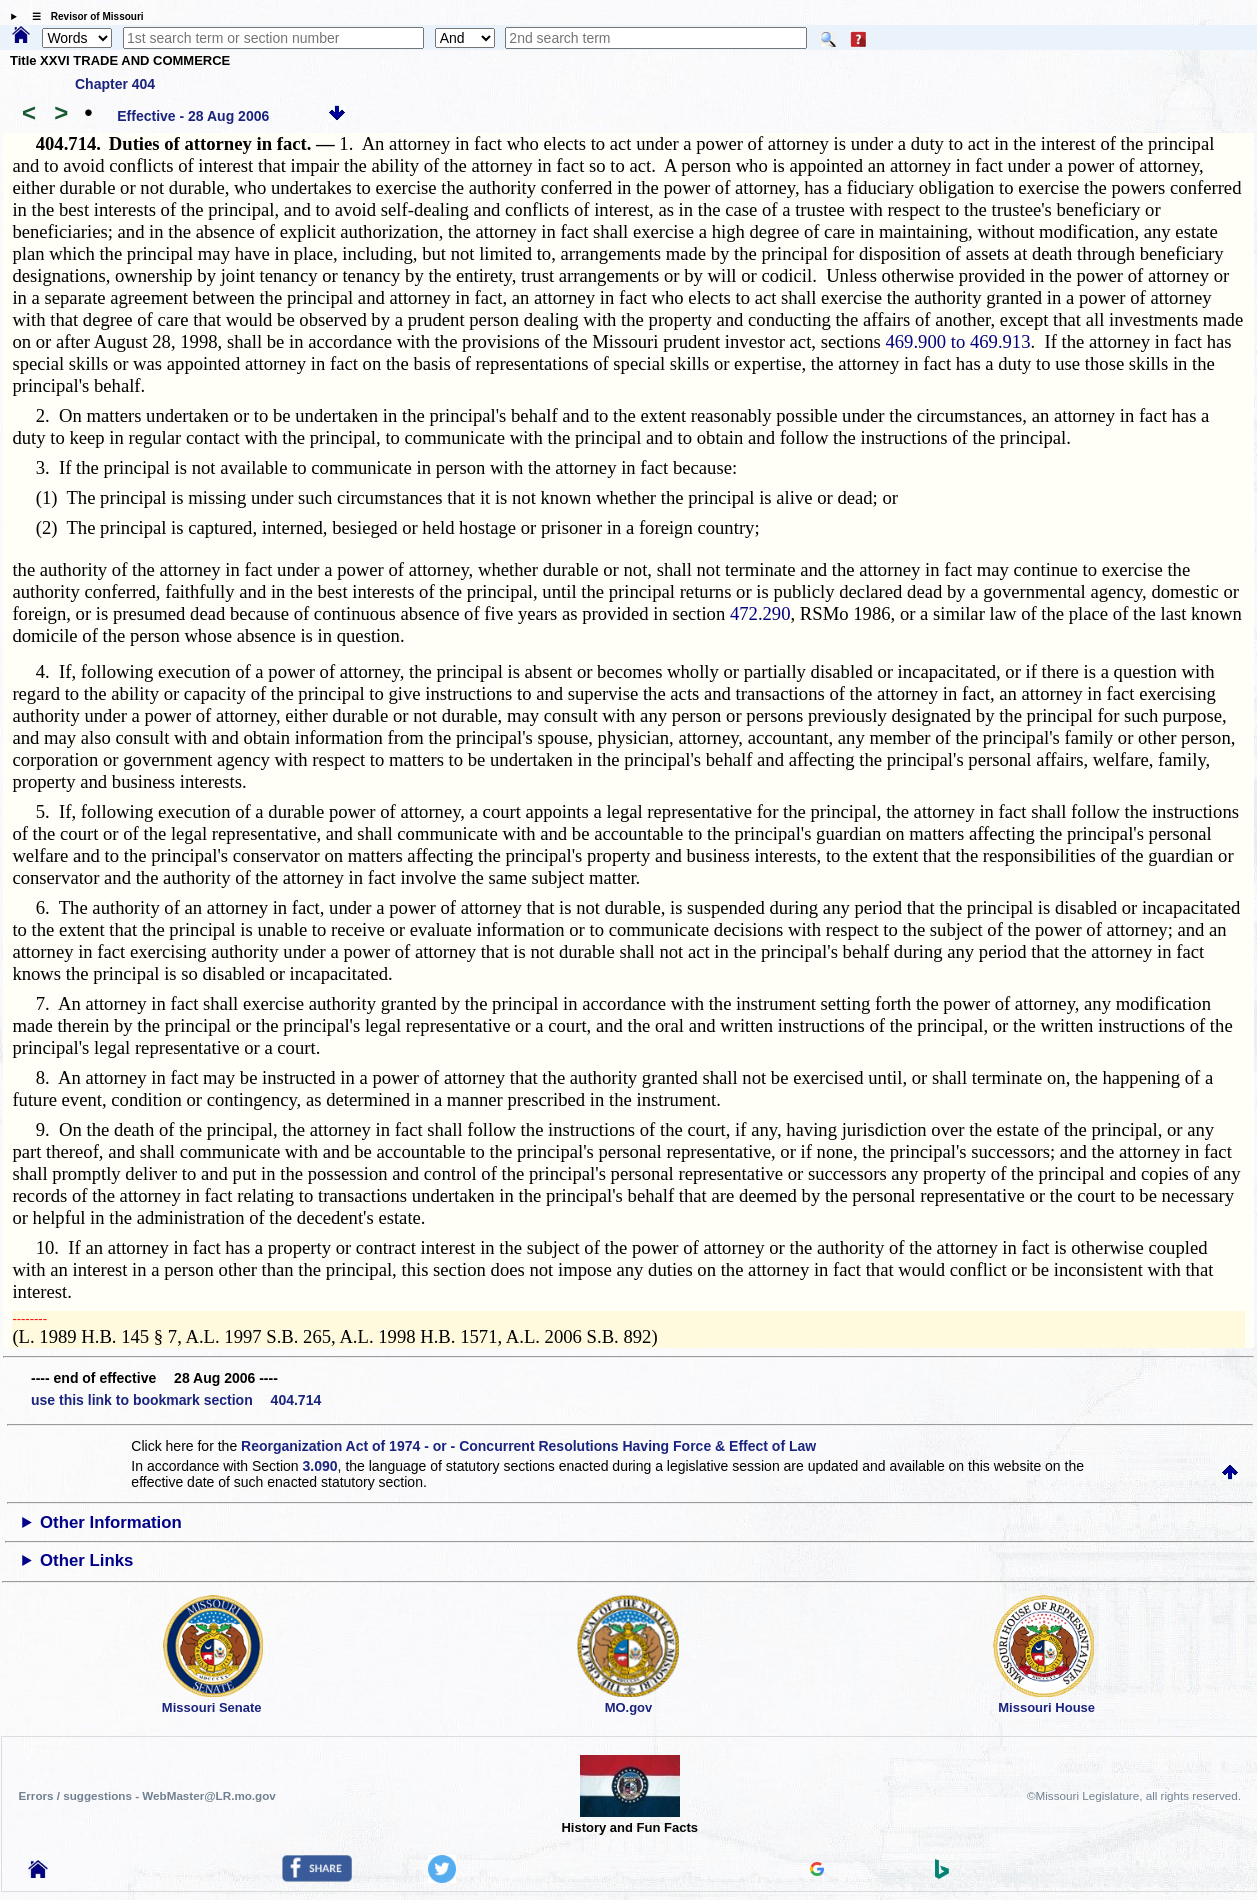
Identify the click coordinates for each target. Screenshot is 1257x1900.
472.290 (760, 613)
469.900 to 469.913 (957, 341)
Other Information (111, 1522)
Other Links (86, 1560)
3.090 (320, 1466)
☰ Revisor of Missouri (83, 16)
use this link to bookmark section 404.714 (176, 1400)
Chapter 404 (115, 84)
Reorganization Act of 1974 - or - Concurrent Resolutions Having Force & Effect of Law (528, 1446)
